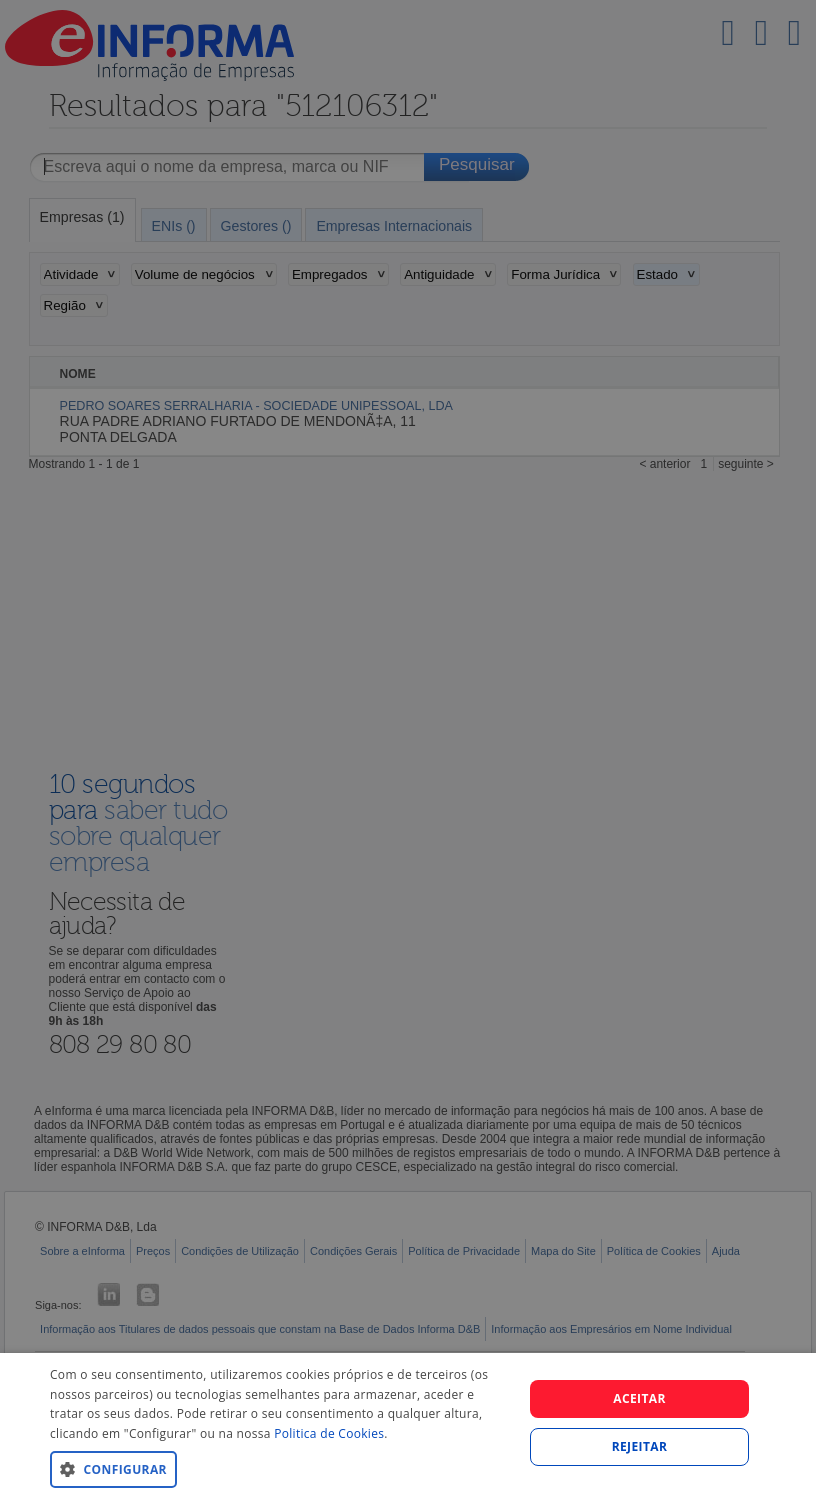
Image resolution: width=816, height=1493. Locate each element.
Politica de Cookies (329, 1433)
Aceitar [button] (639, 1398)
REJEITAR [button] (640, 1446)
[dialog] (408, 1423)
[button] (279, 1468)
